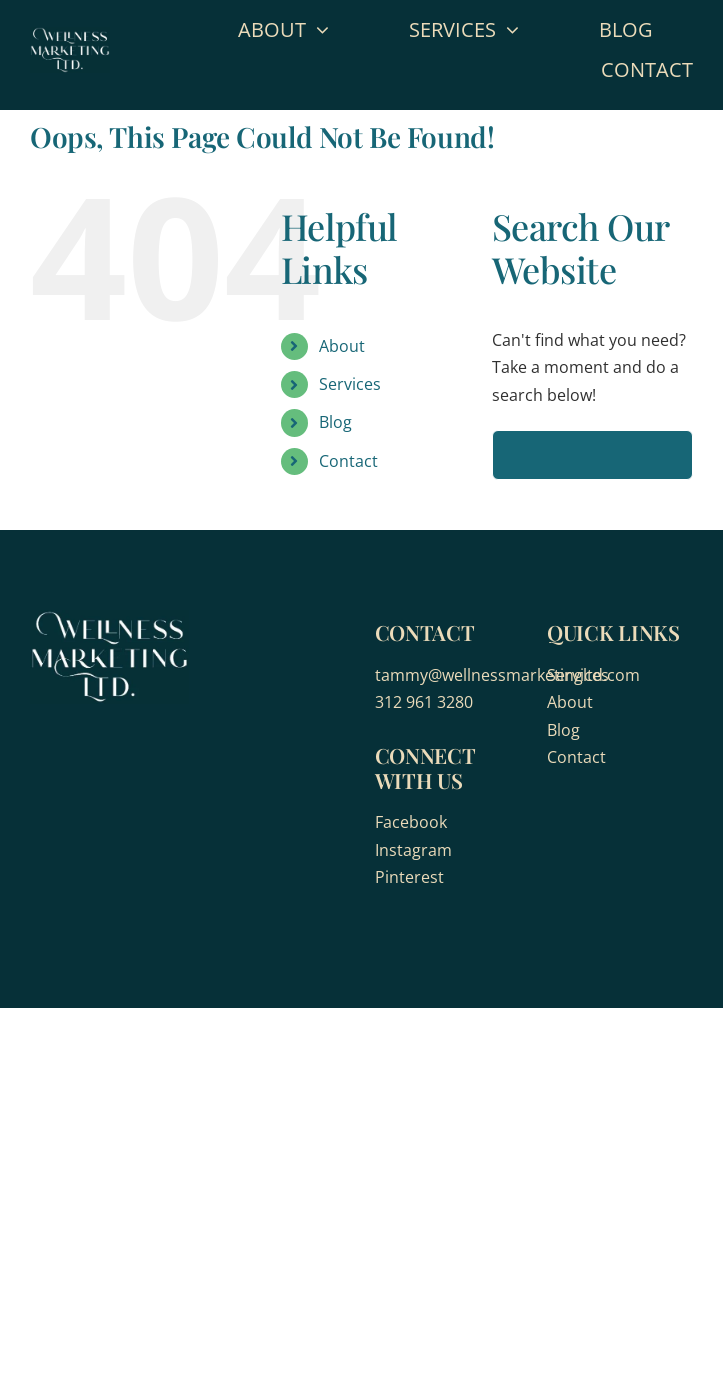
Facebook (411, 822)
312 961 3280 (424, 702)
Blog (335, 422)
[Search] (517, 455)
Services (350, 384)
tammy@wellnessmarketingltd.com (507, 675)
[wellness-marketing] (70, 35)
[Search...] (592, 455)
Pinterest (409, 877)
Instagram (413, 850)
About (342, 346)
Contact (348, 461)
